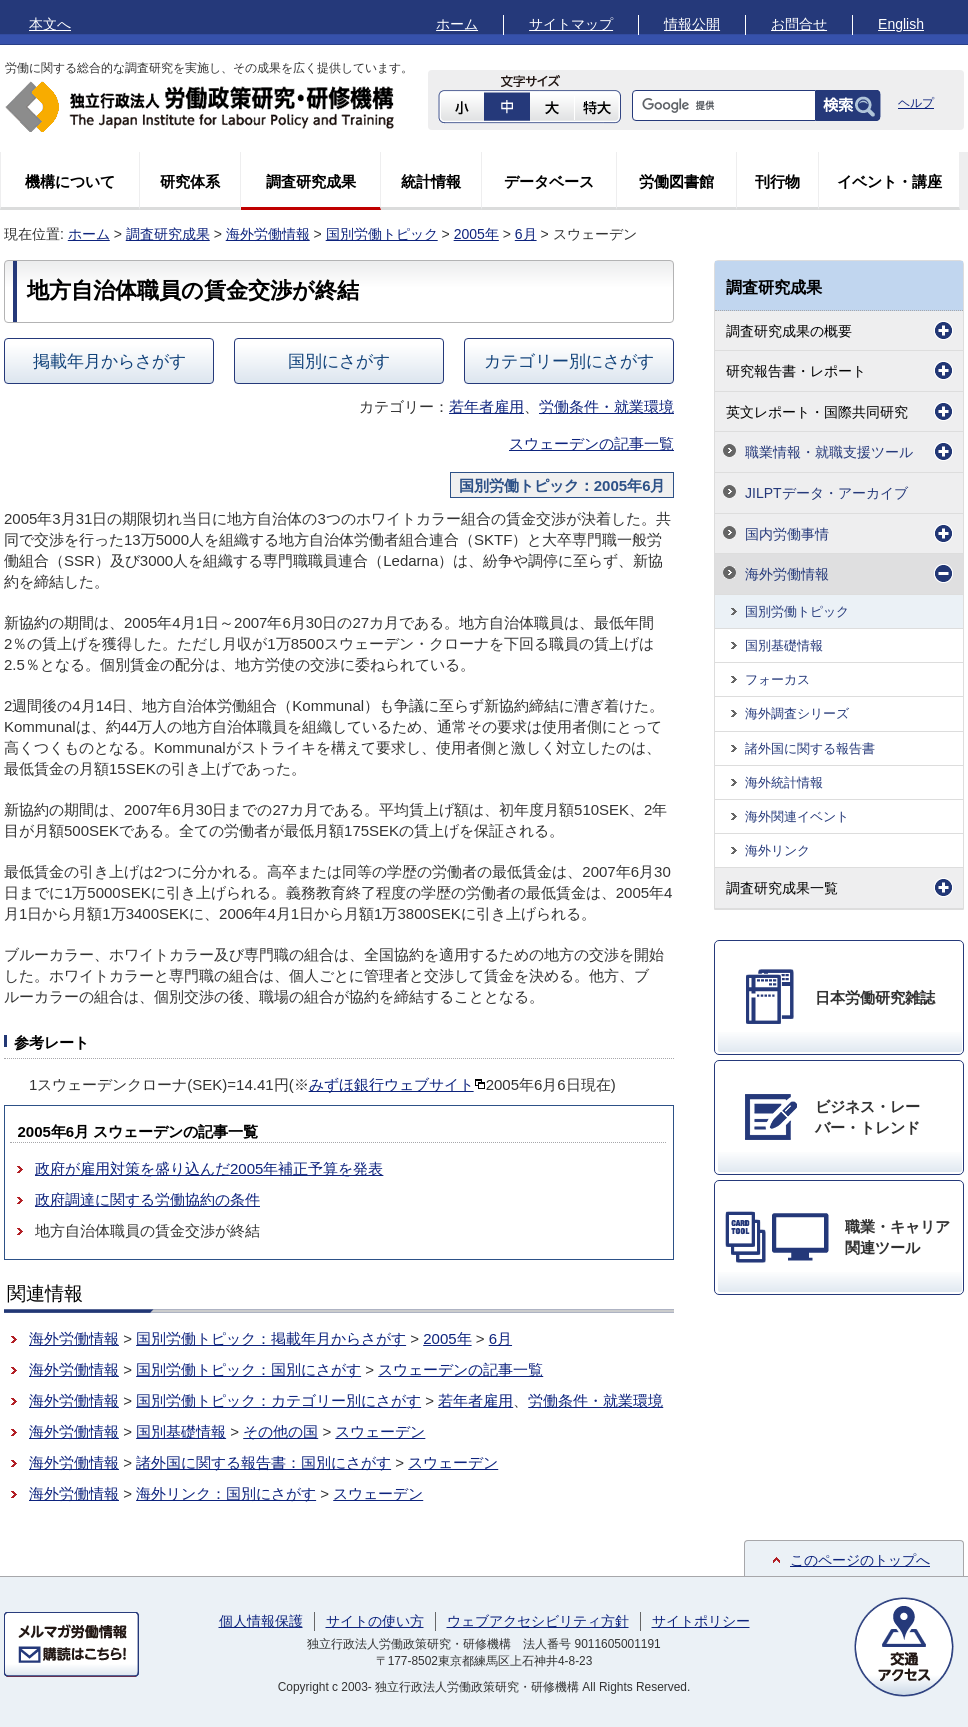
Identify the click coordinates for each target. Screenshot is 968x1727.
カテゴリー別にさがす (569, 361)
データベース (549, 181)
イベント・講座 (889, 181)
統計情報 (431, 181)
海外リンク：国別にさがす (226, 1493)
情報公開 (692, 24)
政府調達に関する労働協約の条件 (147, 1199)
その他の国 (280, 1431)
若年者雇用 (486, 406)
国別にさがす (339, 361)
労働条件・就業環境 (606, 406)
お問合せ (799, 24)
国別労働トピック (382, 234)
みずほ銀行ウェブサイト (397, 1084)
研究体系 (190, 181)
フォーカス (777, 679)
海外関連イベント (797, 816)
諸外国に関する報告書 (810, 748)
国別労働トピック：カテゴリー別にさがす (278, 1400)
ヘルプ (916, 103)
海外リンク (777, 850)
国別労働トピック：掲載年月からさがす (271, 1338)
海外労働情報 (268, 234)
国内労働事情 (787, 534)
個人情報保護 (261, 1621)
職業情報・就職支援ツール (829, 452)
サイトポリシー (701, 1621)
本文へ (50, 24)
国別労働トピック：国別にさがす (248, 1369)
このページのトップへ (860, 1560)
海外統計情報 (784, 782)
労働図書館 (676, 181)
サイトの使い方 (375, 1621)
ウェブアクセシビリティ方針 (538, 1621)
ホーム (457, 24)
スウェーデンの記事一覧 (591, 443)
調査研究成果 (311, 181)
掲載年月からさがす (109, 361)
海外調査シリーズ (797, 713)
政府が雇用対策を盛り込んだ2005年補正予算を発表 (209, 1168)
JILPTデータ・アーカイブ (826, 493)
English (901, 24)
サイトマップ (571, 24)
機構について (70, 181)
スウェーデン (380, 1431)
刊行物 (777, 181)
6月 (526, 234)
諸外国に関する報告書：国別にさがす (263, 1462)
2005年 (476, 234)
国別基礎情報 (181, 1431)
